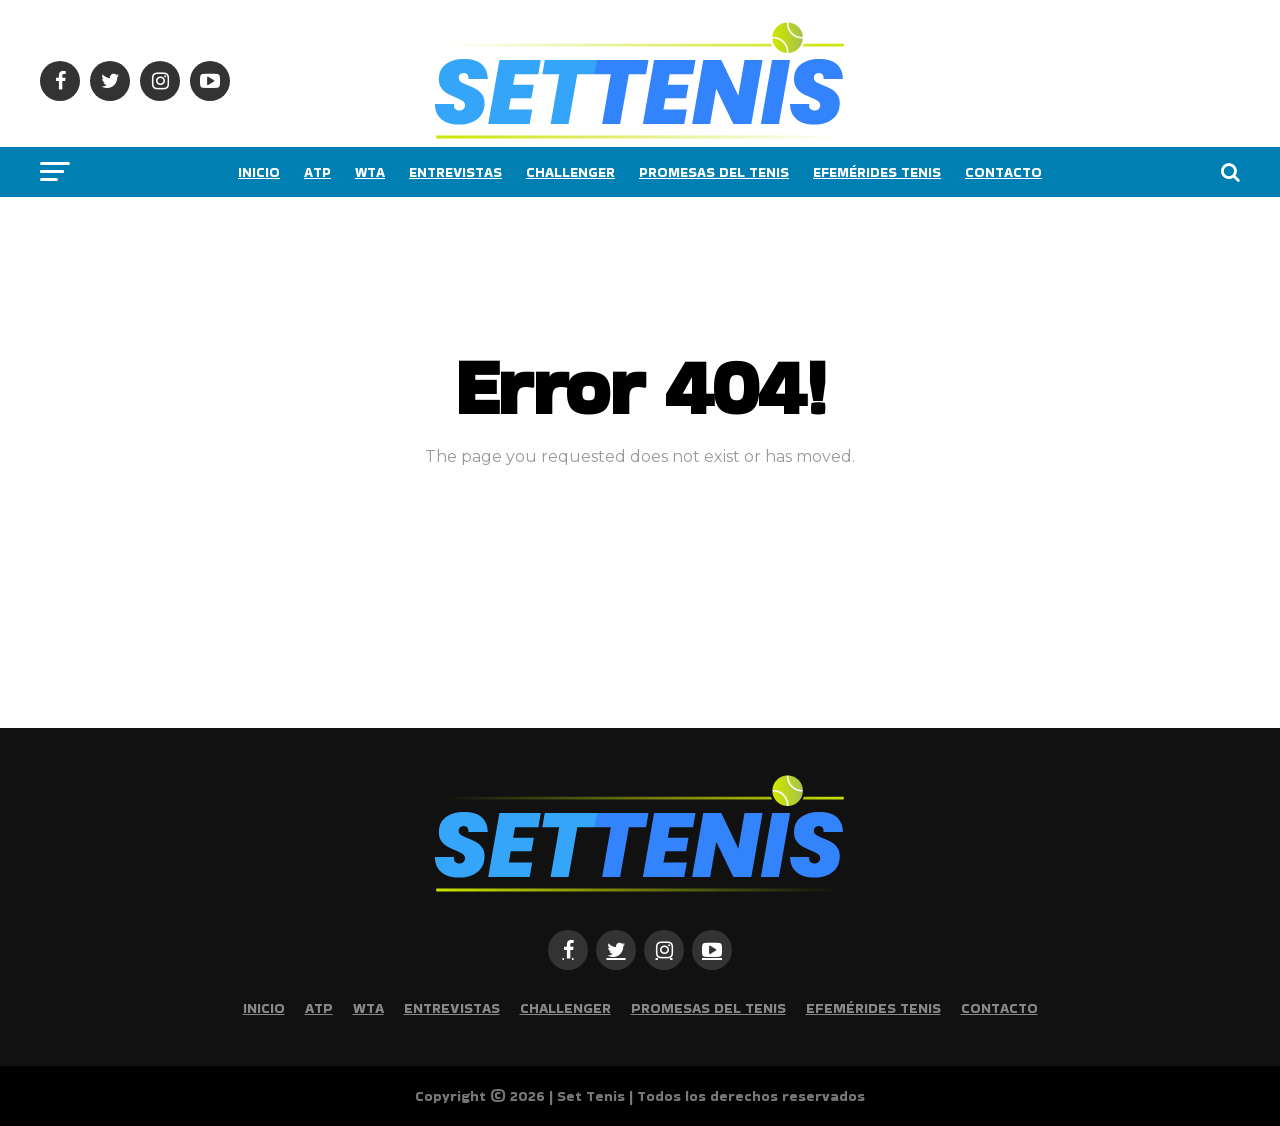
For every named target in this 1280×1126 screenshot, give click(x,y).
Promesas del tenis (714, 172)
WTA (370, 172)
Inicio (259, 172)
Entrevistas (455, 172)
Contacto (1003, 172)
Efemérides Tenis (877, 172)
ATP (317, 172)
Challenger (570, 172)
